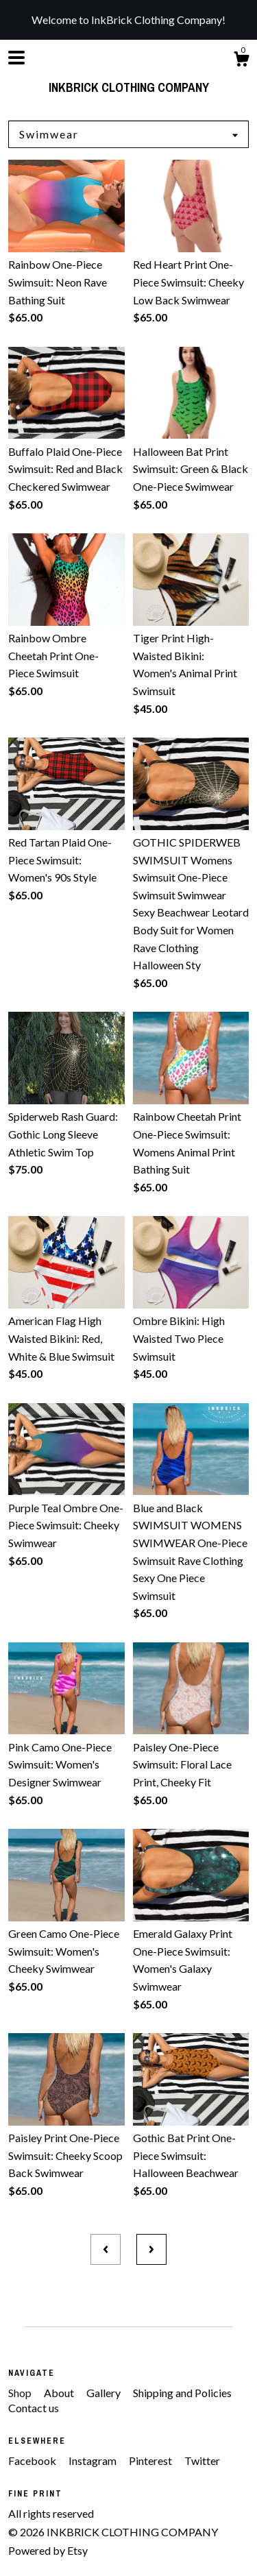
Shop (21, 2392)
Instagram (94, 2460)
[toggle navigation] (16, 57)
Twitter (202, 2460)
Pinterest (151, 2460)
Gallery (104, 2392)
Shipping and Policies (182, 2392)
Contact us (33, 2407)
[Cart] (241, 61)
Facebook (33, 2460)
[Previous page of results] (105, 2249)
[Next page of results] (151, 2249)
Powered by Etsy (48, 2550)
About (60, 2392)
